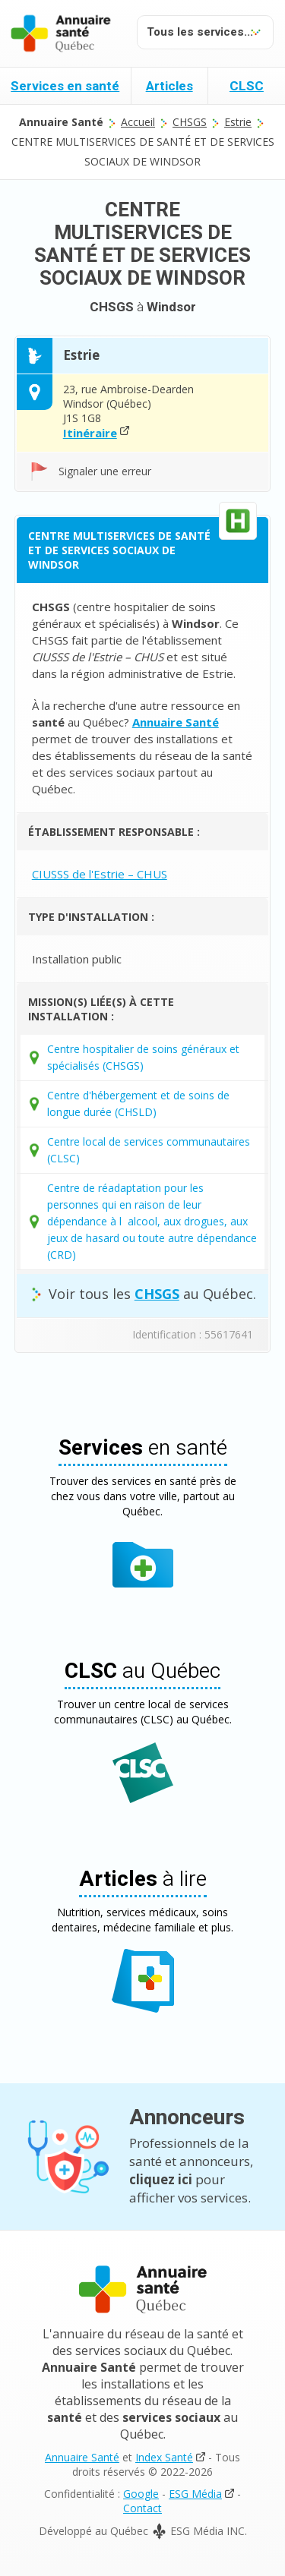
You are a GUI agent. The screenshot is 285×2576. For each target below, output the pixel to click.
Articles (169, 86)
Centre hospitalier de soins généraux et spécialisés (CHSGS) (143, 1057)
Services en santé (65, 86)
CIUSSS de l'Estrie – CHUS (99, 873)
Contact (142, 2508)
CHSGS (190, 122)
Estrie (238, 122)
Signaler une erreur (105, 471)
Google (141, 2493)
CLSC (247, 86)
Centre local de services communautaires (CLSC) (148, 1149)
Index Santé (164, 2457)
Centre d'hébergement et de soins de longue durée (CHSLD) (138, 1103)
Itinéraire (90, 432)
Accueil (138, 122)
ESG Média (195, 2493)
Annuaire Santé (82, 2457)
